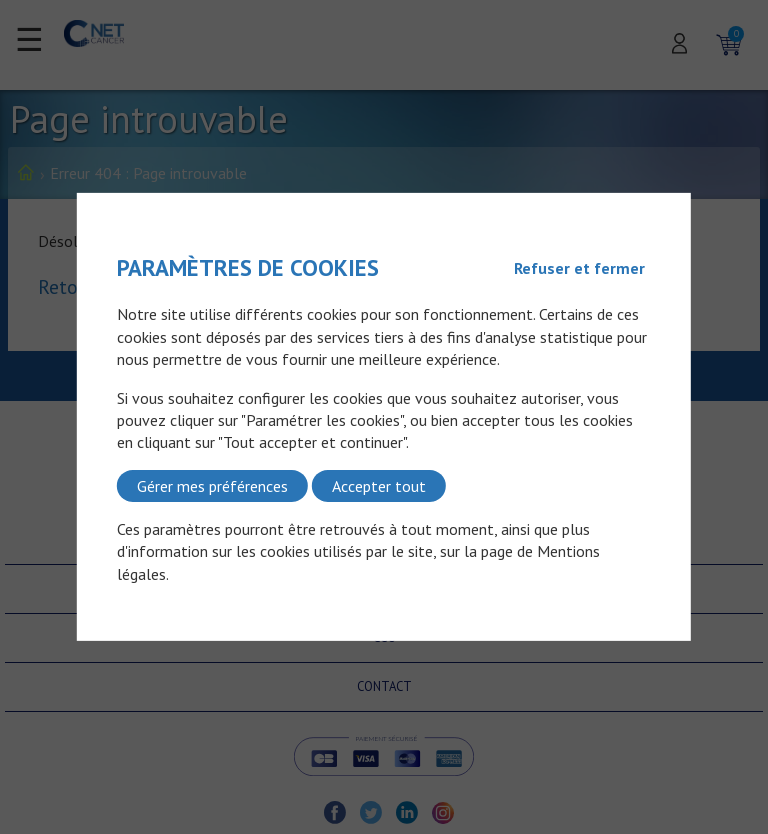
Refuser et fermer (579, 268)
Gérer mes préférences (212, 486)
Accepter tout (379, 486)
